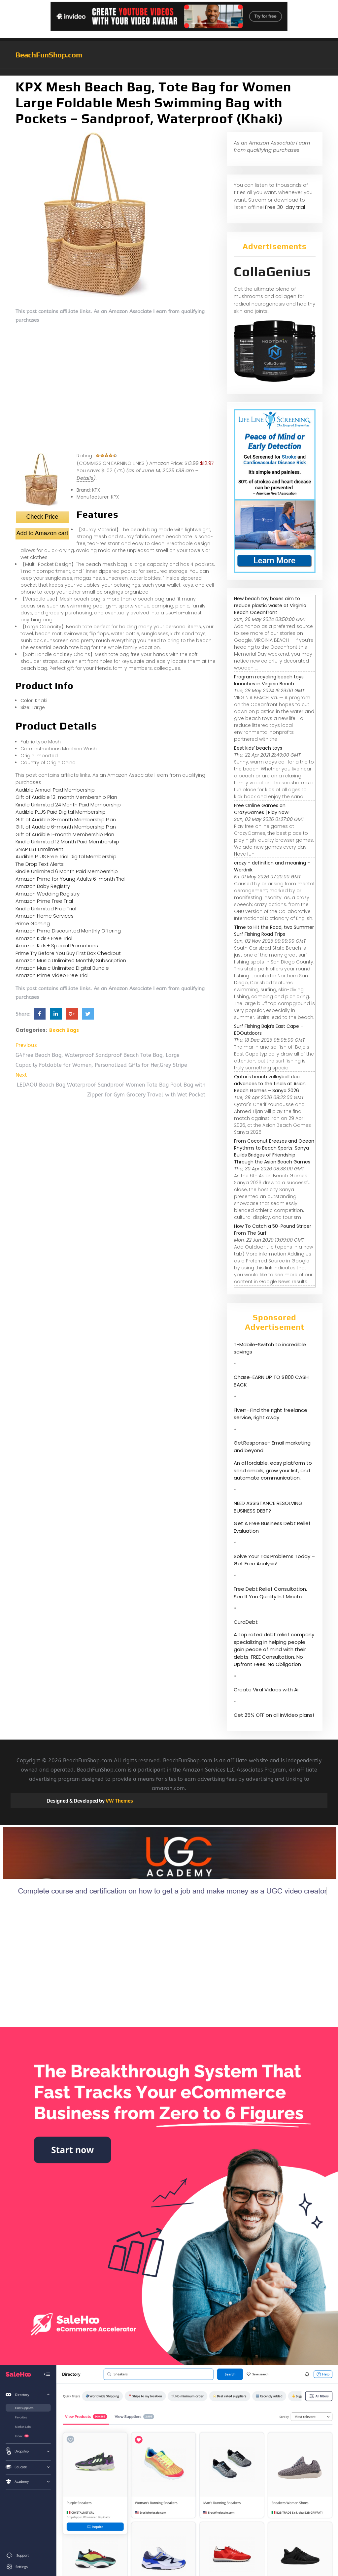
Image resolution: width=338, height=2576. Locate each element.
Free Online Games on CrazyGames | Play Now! (261, 809)
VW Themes (119, 1801)
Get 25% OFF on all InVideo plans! (274, 1715)
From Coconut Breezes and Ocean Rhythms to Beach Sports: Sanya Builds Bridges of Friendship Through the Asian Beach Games (274, 1151)
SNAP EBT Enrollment (39, 849)
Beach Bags (64, 1030)
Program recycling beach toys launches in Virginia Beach (269, 680)
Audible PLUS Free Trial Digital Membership (66, 856)
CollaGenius (272, 271)
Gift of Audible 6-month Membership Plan (66, 826)
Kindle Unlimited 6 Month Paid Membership (67, 871)
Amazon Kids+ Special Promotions (57, 945)
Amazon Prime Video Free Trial (52, 975)
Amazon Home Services (45, 915)
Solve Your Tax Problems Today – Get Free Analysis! (274, 1560)
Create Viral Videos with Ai (266, 1689)
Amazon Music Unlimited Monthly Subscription (71, 960)
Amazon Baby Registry (43, 886)
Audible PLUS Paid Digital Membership (61, 811)
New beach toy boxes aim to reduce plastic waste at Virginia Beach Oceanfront (270, 605)
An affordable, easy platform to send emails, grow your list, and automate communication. (273, 1470)
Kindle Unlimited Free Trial (46, 908)
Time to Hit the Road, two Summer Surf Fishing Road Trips (274, 930)
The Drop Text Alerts (40, 864)
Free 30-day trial (285, 207)
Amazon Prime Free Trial (44, 900)
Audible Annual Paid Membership (55, 789)
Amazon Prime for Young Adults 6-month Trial (70, 878)
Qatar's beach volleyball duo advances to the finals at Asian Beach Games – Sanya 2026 (270, 1083)
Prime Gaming (33, 923)
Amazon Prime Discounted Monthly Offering (68, 930)
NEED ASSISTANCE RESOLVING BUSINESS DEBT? (268, 1507)
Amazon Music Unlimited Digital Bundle (62, 967)
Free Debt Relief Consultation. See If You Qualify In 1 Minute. (270, 1592)
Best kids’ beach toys (258, 748)
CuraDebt (246, 1621)
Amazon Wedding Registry (48, 893)
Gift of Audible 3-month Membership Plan (66, 819)
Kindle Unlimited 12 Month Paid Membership (67, 841)
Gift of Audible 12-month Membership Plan (66, 797)
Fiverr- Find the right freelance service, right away (270, 1414)
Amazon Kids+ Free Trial (44, 938)
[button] (169, 72)
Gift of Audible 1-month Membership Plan (65, 834)
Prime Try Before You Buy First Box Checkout (68, 953)
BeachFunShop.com (49, 54)
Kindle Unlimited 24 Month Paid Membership (68, 804)
